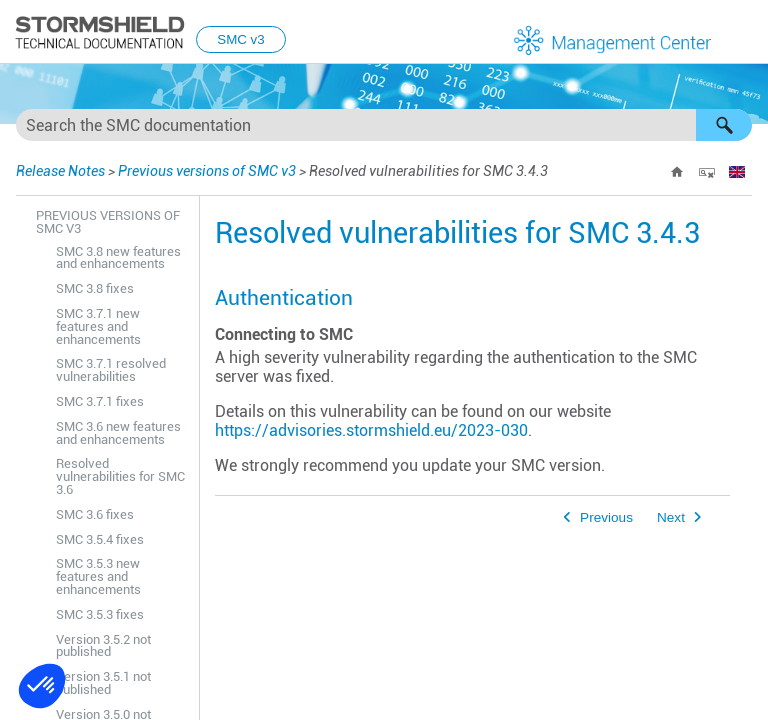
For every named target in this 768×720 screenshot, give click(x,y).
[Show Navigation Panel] (744, 33)
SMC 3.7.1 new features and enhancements (98, 326)
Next (671, 517)
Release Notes (60, 171)
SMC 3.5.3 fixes (100, 614)
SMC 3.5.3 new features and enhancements (98, 576)
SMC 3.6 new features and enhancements (118, 433)
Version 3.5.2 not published (103, 646)
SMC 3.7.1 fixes (100, 401)
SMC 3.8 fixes (95, 288)
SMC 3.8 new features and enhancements (118, 258)
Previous (606, 517)
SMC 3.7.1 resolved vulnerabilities (111, 370)
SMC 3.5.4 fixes (100, 539)
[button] (724, 125)
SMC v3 (240, 39)
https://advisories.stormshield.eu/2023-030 (371, 430)
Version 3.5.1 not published (103, 683)
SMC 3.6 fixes (95, 514)
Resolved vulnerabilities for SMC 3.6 (120, 476)
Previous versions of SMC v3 (207, 171)
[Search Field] (384, 125)
